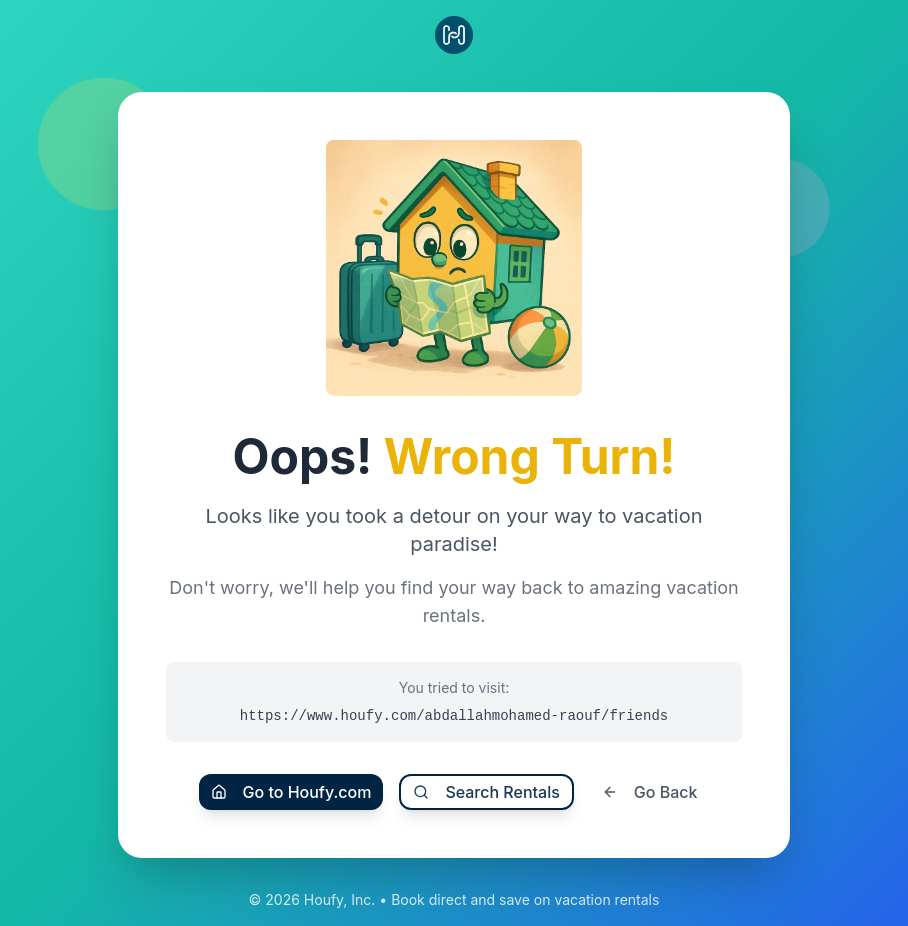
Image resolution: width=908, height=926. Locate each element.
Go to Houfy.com (291, 792)
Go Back (650, 792)
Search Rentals (486, 792)
